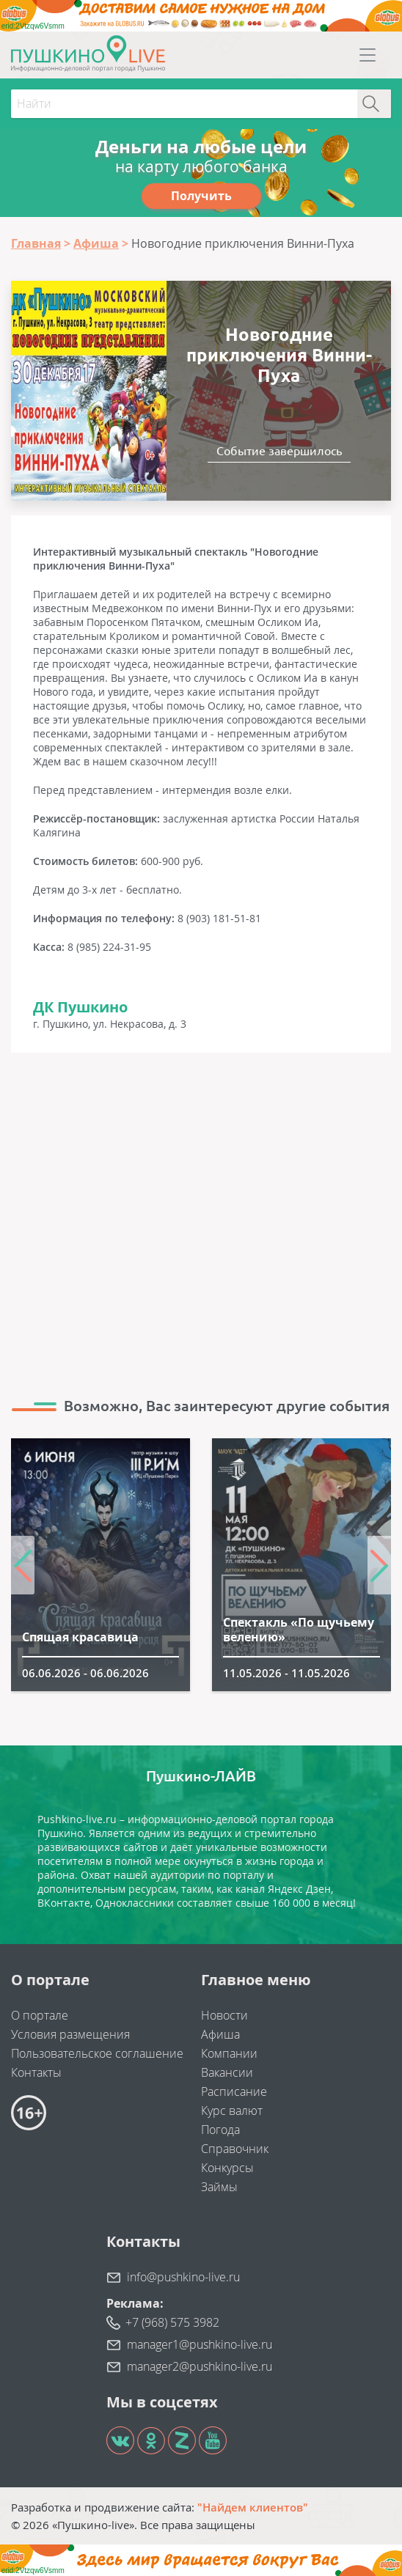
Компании (229, 2053)
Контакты (36, 2072)
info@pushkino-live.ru (183, 2277)
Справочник (234, 2149)
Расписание (234, 2091)
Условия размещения (70, 2034)
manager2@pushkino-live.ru (199, 2366)
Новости (224, 2015)
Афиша (220, 2034)
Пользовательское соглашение (97, 2053)
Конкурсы (227, 2168)
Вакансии (227, 2072)
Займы (219, 2187)
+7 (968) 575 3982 (172, 2322)
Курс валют (232, 2110)
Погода (220, 2129)
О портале (39, 2015)
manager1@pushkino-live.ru (199, 2344)
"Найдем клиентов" (252, 2507)
